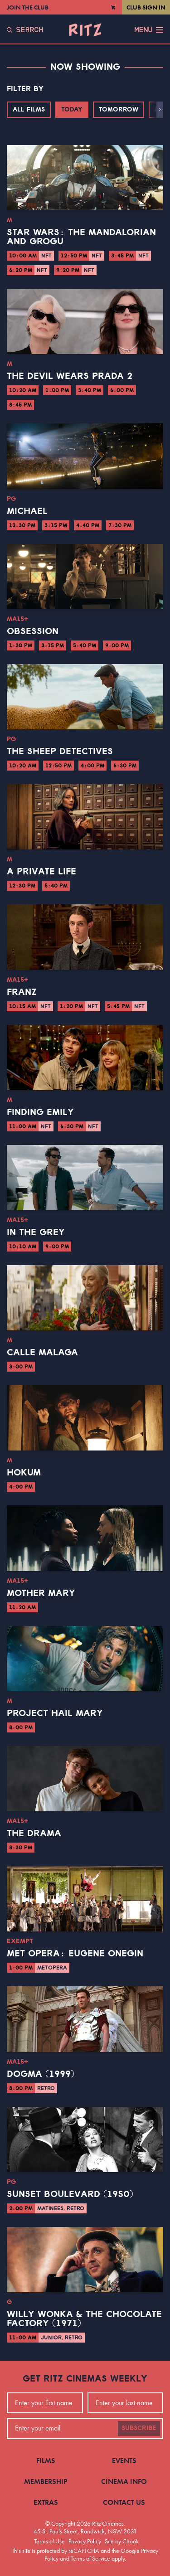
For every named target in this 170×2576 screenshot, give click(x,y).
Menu (148, 30)
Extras (46, 2502)
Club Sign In (145, 7)
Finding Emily (40, 1112)
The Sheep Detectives (60, 751)
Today (72, 110)
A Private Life (41, 871)
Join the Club (28, 7)
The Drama (34, 1833)
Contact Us (124, 2502)
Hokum (24, 1472)
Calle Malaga (42, 1352)
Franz (22, 992)
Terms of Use (49, 2541)
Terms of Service (90, 2558)
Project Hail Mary (55, 1713)
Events (124, 2460)
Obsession (32, 631)
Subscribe (138, 2428)
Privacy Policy (84, 2541)
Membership (46, 2481)
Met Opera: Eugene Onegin (75, 1953)
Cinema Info (124, 2481)
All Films (29, 110)
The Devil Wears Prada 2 (69, 376)
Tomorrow (118, 110)
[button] (159, 110)
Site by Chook (122, 2541)
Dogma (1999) (40, 2074)
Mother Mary (41, 1593)
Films (45, 2460)
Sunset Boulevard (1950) (70, 2194)
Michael (27, 511)
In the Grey (36, 1232)
